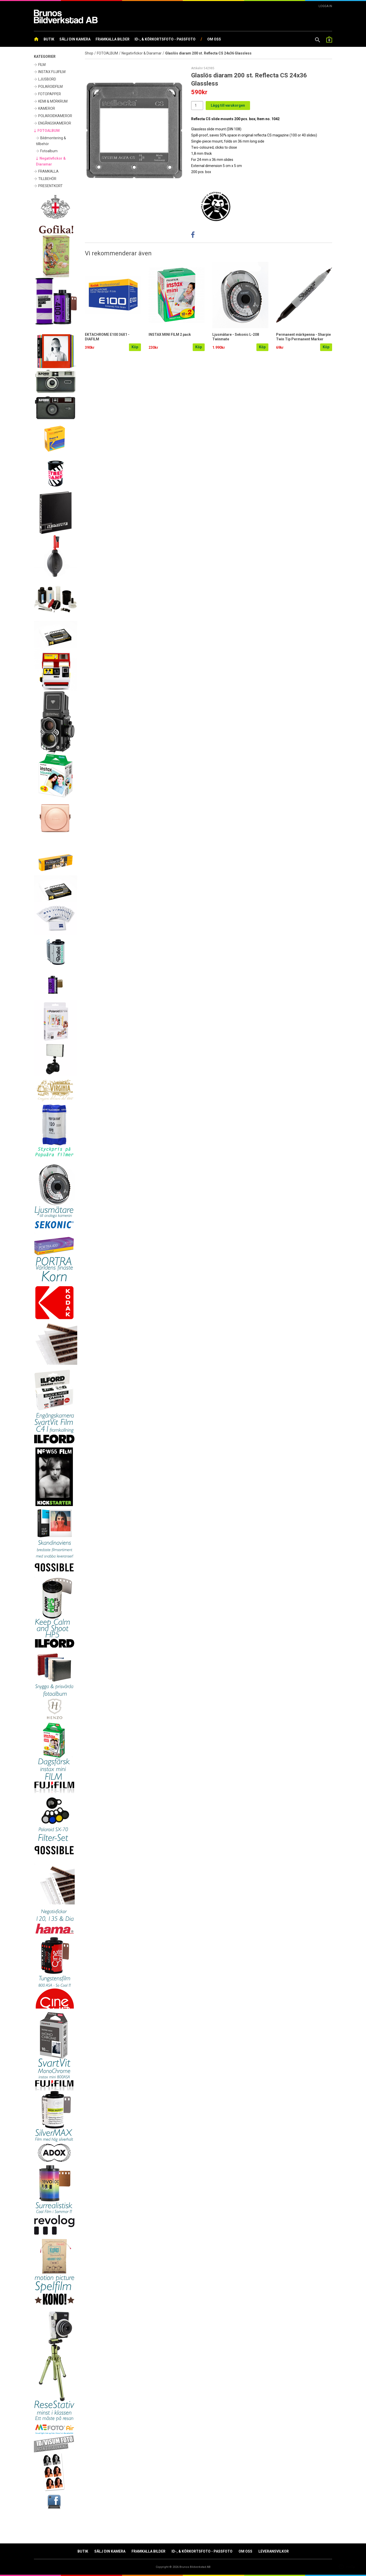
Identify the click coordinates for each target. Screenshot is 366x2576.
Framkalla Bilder (112, 39)
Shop (89, 53)
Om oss (214, 39)
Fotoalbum (49, 151)
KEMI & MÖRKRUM (53, 101)
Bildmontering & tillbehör (51, 141)
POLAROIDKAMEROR (55, 116)
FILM (42, 65)
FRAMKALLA (48, 171)
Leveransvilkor (273, 2551)
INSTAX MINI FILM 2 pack (170, 334)
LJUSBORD (47, 79)
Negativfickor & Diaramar (51, 161)
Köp (135, 347)
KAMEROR (46, 108)
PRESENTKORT (50, 186)
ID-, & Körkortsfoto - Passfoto (165, 39)
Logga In (325, 6)
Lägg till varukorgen (228, 105)
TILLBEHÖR (47, 179)
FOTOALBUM (48, 131)
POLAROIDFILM (50, 87)
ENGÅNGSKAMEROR (54, 123)
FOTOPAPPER (49, 94)
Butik (49, 39)
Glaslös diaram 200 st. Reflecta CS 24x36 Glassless (208, 53)
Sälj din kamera (74, 39)
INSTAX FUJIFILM (52, 72)
